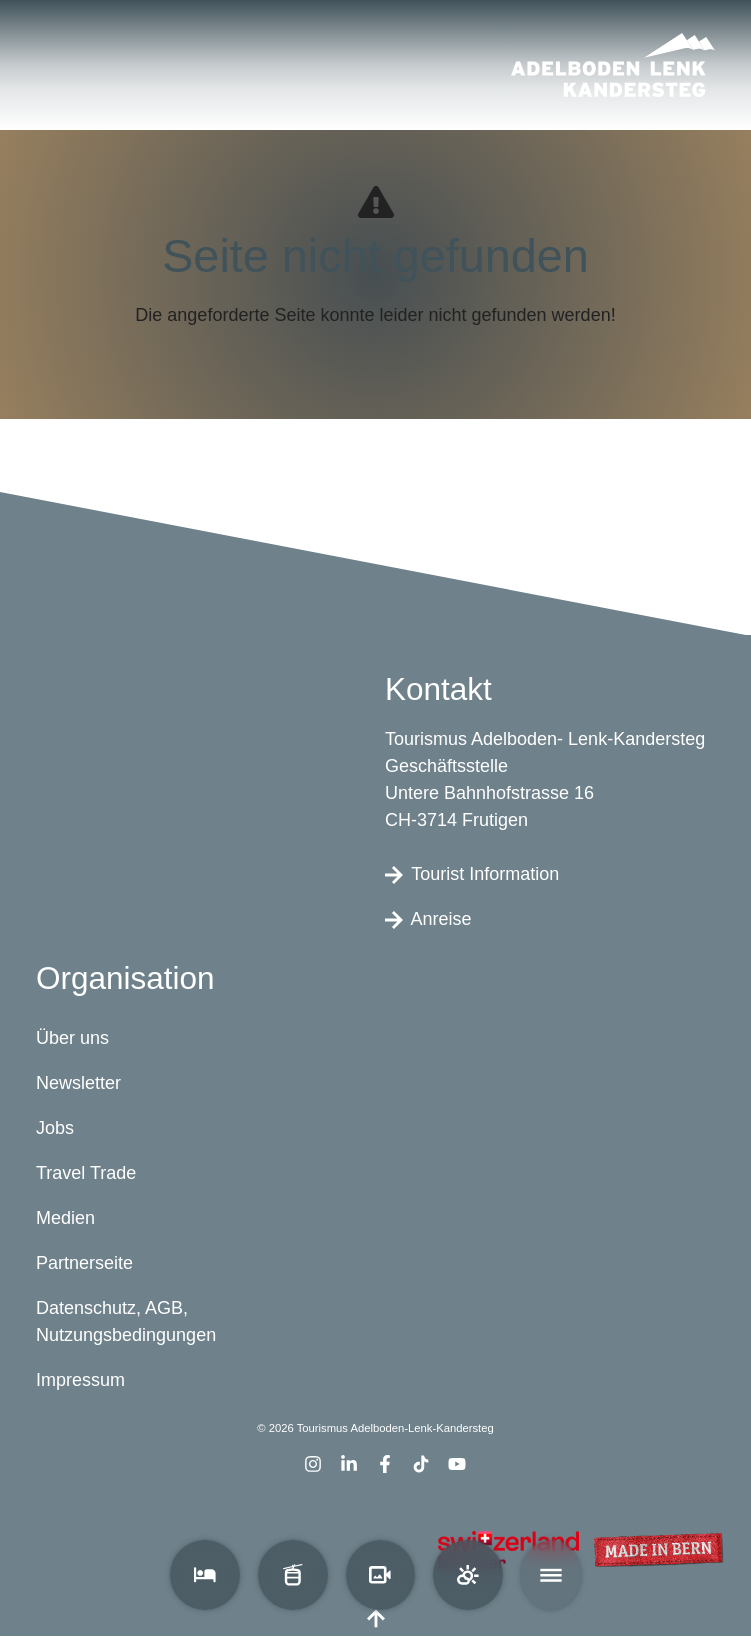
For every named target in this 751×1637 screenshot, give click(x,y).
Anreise (428, 919)
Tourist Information (472, 874)
